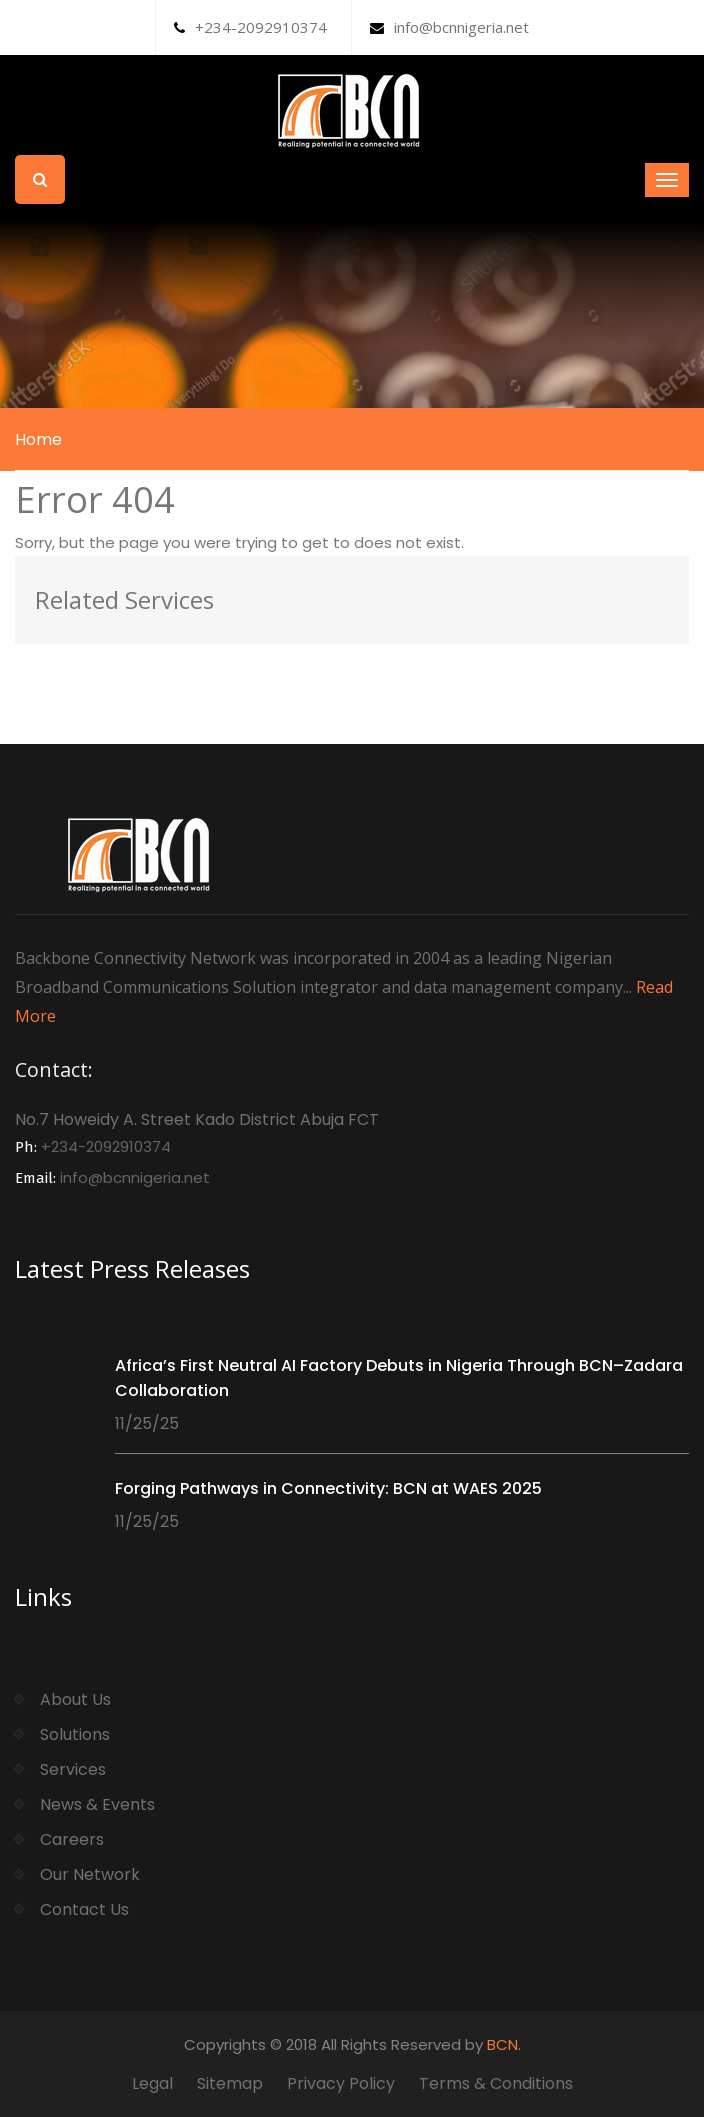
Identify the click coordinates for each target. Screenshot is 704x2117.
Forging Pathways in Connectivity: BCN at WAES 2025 (328, 1488)
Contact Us (84, 1909)
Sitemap (230, 2083)
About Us (75, 1699)
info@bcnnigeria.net (449, 27)
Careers (72, 1839)
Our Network (90, 1874)
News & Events (97, 1804)
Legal (152, 2083)
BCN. (504, 2044)
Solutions (75, 1734)
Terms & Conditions (496, 2083)
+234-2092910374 (250, 27)
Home (38, 439)
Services (73, 1769)
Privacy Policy (341, 2083)
